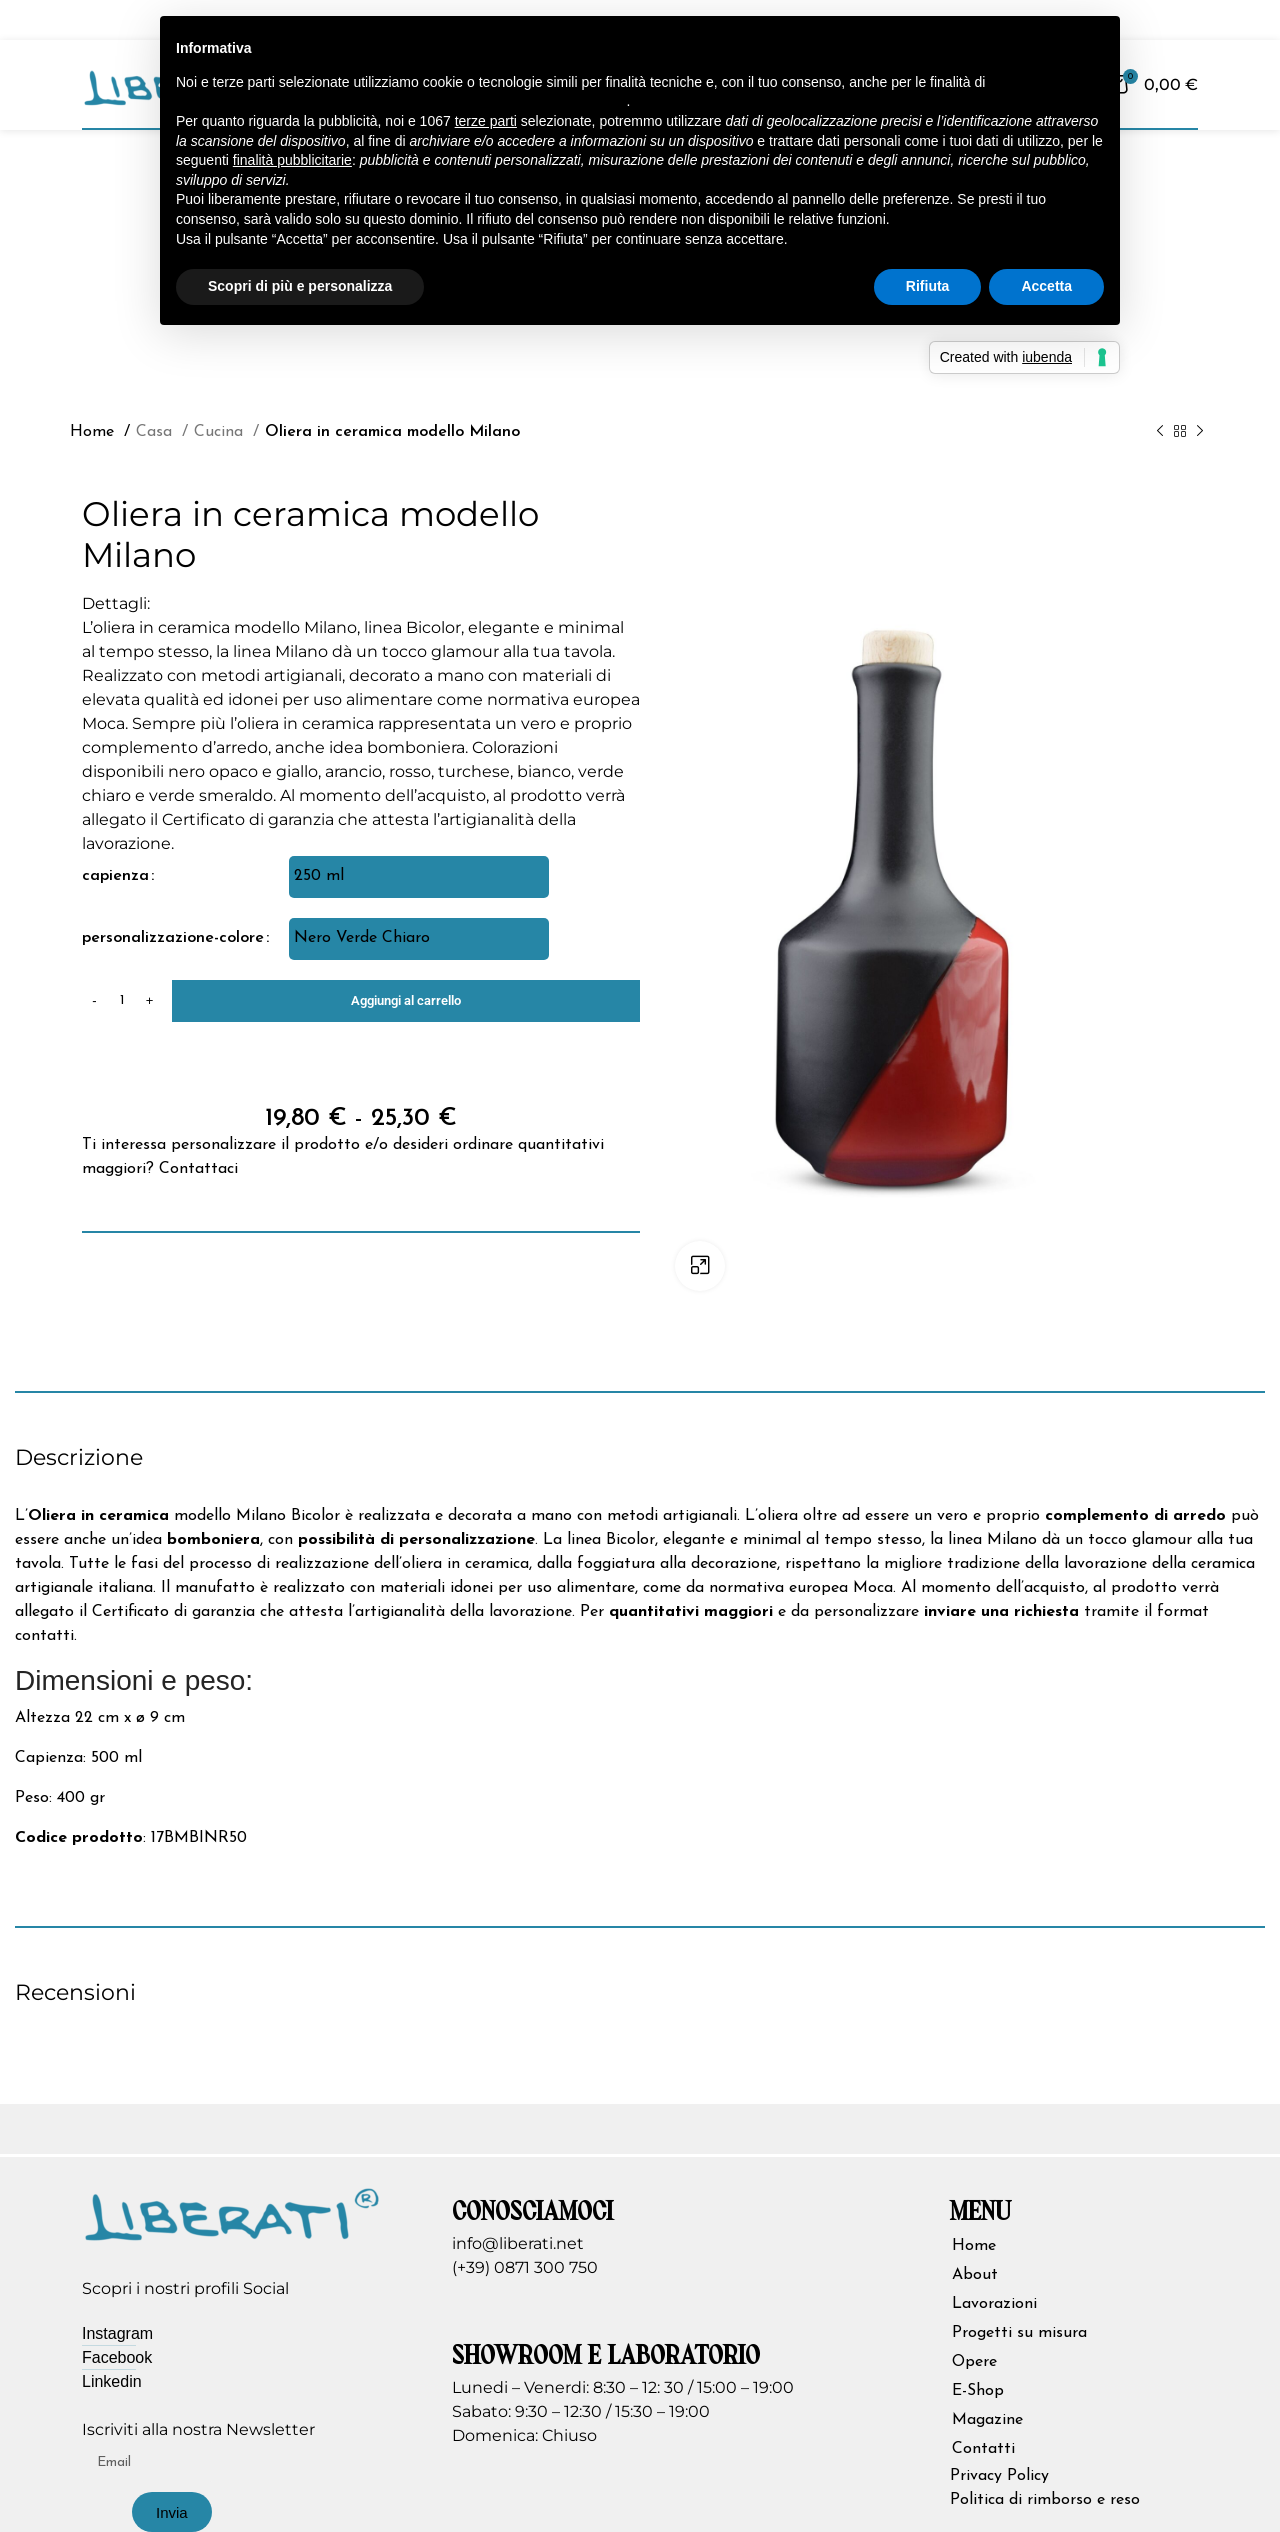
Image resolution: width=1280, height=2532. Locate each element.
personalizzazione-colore (173, 938)
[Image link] (232, 2212)
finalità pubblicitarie (292, 160)
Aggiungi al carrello (406, 1000)
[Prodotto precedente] (1160, 431)
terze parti (486, 121)
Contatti (983, 2449)
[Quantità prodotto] (122, 1001)
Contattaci (198, 1169)
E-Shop (978, 2391)
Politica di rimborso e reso (1045, 2500)
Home (94, 432)
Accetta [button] (1046, 286)
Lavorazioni (994, 2304)
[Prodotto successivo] (1200, 431)
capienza (115, 876)
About (975, 2275)
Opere (974, 2362)
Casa (156, 432)
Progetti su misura (1019, 2333)
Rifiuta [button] (928, 286)
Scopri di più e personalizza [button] (300, 286)
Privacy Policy (999, 2476)
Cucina (221, 432)
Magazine (987, 2420)
